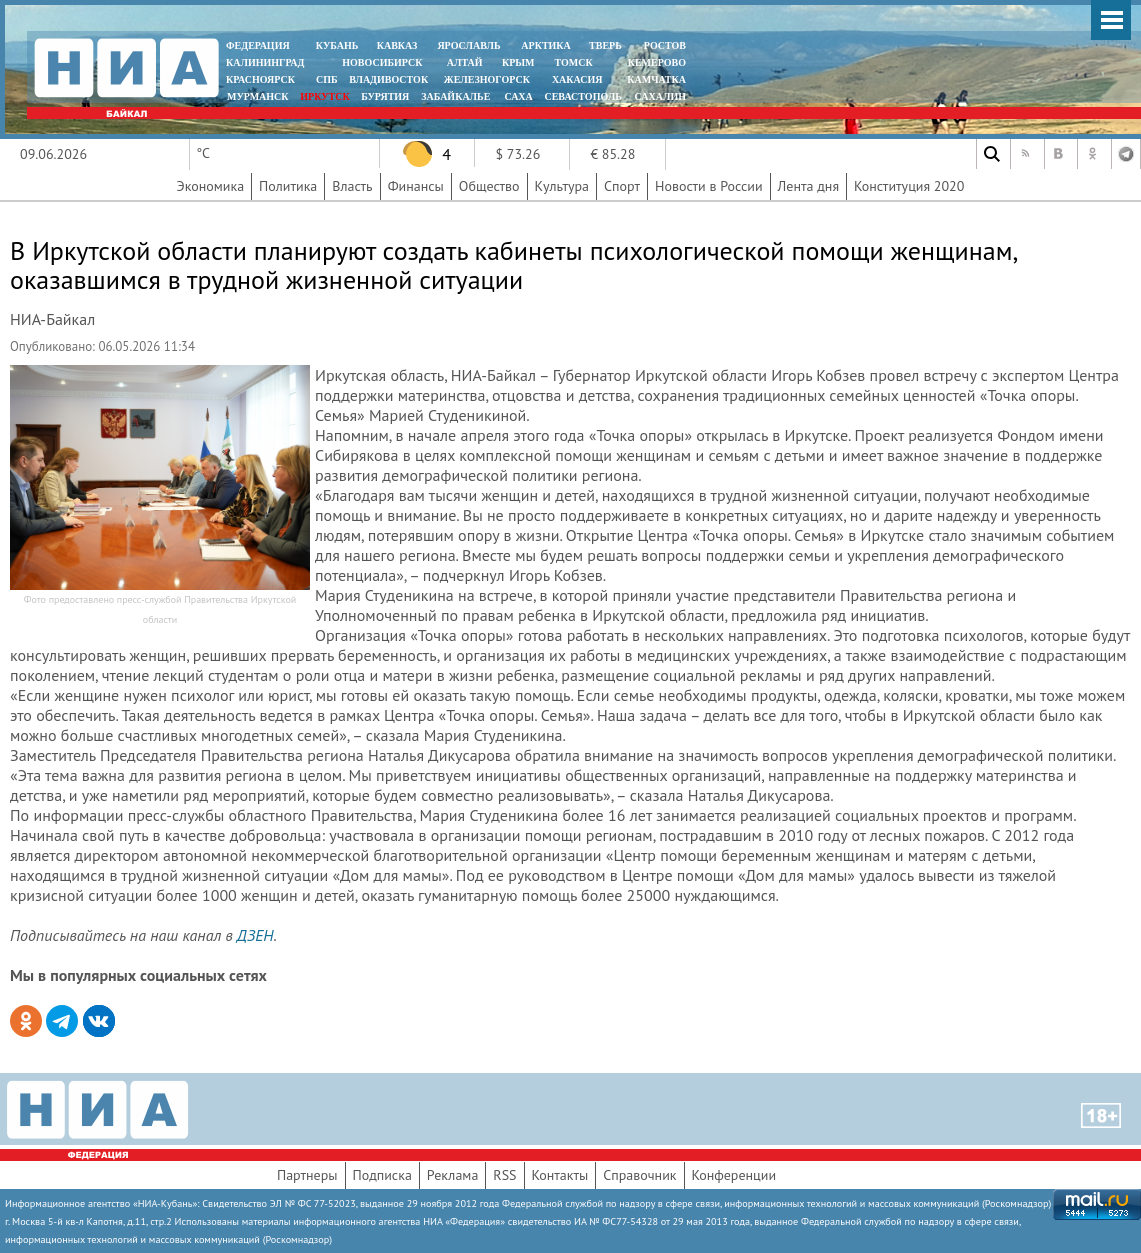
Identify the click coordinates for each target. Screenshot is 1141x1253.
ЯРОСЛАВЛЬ (468, 45)
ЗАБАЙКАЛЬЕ (457, 96)
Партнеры (307, 1175)
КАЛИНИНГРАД (265, 62)
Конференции (734, 1175)
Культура (562, 186)
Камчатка (655, 79)
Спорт (622, 186)
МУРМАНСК (258, 96)
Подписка (382, 1175)
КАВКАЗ (397, 45)
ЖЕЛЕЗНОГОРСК (487, 79)
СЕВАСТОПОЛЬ (582, 96)
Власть (352, 186)
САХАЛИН (660, 96)
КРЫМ (518, 62)
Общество (489, 186)
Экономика (211, 186)
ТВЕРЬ (605, 45)
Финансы (416, 186)
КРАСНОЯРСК (260, 79)
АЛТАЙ (465, 62)
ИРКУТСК (324, 96)
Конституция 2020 (909, 186)
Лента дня (808, 186)
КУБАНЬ (337, 45)
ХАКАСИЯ (575, 79)
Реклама (453, 1175)
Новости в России (709, 186)
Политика (288, 186)
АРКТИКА (546, 45)
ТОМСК (576, 62)
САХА (518, 96)
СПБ (327, 79)
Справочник (639, 1175)
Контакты (560, 1175)
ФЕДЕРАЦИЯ (258, 45)
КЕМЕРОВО (657, 62)
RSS (504, 1175)
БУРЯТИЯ (385, 96)
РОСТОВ (665, 45)
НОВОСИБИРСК (382, 62)
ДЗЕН (255, 935)
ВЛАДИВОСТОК (388, 79)
